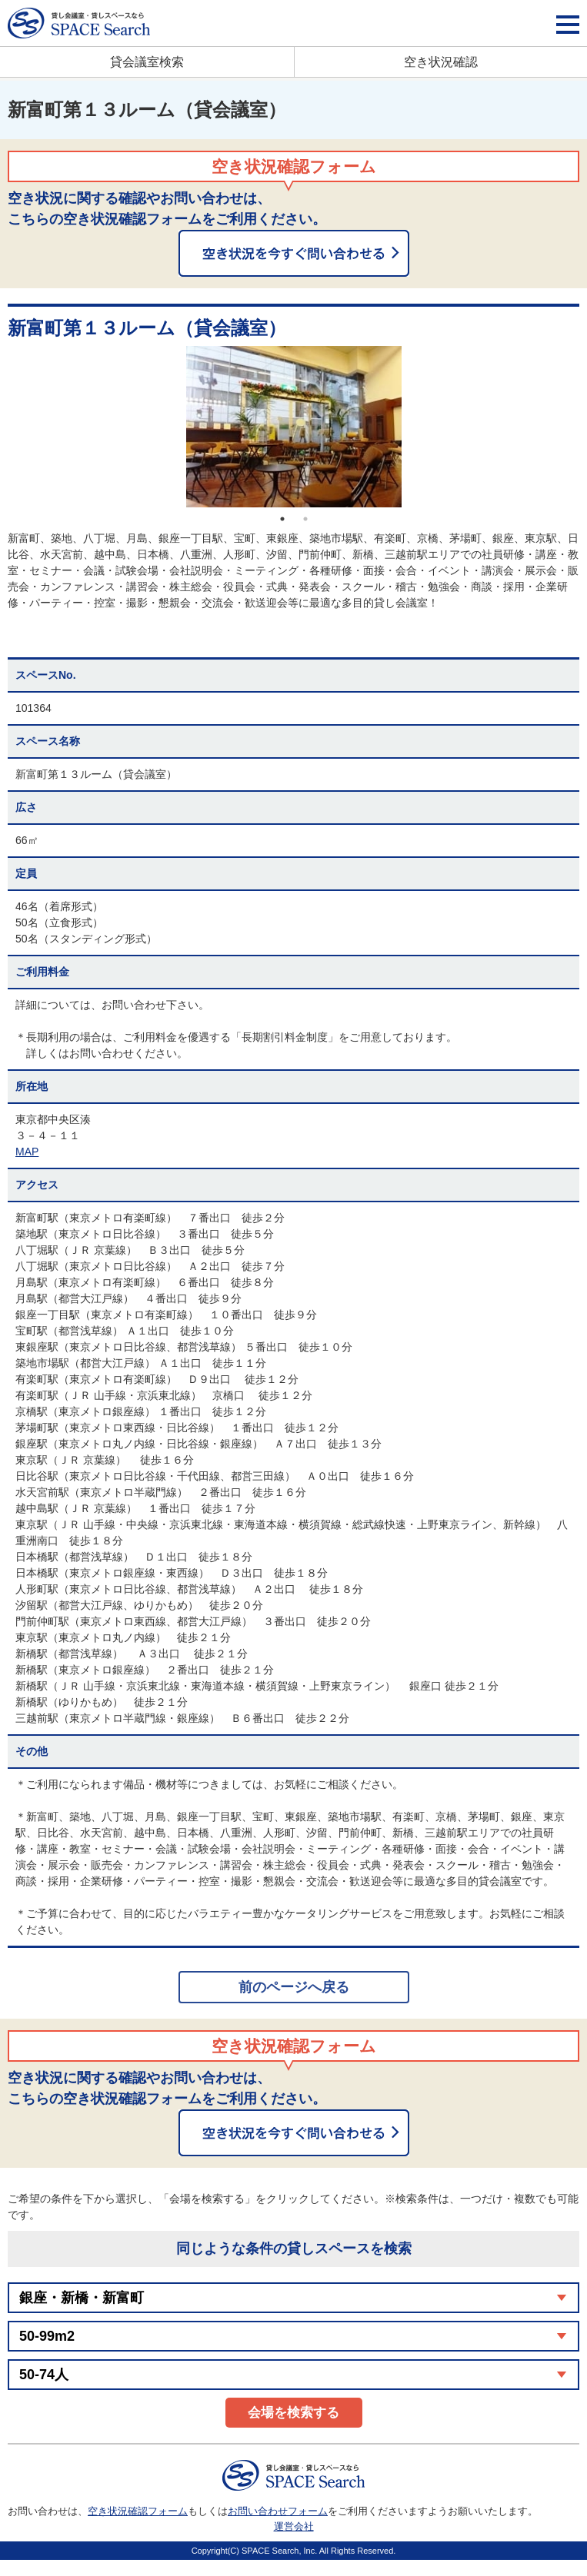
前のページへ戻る (293, 1987)
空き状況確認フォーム (138, 2511)
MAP (26, 1151)
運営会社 (294, 2526)
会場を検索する (293, 2412)
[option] (293, 426)
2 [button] (305, 519)
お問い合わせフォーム (278, 2511)
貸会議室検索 (147, 61)
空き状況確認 (441, 61)
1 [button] (282, 519)
